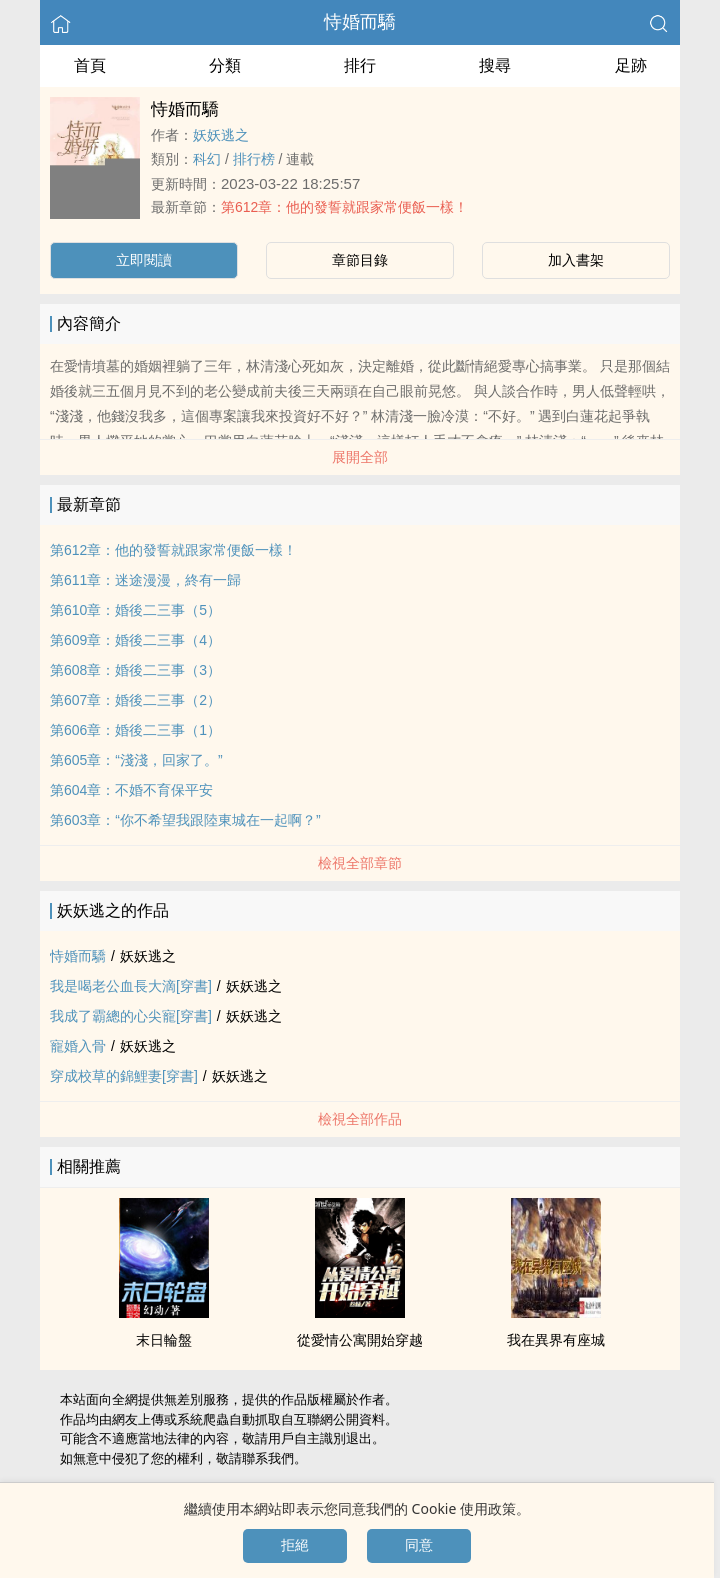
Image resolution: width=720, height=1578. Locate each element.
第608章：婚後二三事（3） (135, 670)
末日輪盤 (164, 1340)
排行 (360, 65)
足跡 (631, 65)
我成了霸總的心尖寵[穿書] (131, 1016)
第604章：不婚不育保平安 (131, 790)
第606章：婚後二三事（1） (135, 730)
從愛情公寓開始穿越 (360, 1340)
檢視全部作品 (360, 1119)
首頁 (90, 65)
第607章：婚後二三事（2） (135, 700)
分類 (225, 65)
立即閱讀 (144, 260)
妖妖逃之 (221, 135)
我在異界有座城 (556, 1340)
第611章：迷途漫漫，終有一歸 (145, 580)
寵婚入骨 (78, 1046)
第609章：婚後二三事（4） (135, 640)
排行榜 (254, 159)
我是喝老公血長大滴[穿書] (131, 986)
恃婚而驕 (360, 22)
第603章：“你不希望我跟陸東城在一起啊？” (185, 820)
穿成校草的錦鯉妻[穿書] (124, 1076)
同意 (419, 1545)
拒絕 (295, 1545)
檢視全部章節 (360, 863)
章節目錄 (360, 260)
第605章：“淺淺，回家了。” (136, 760)
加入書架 (576, 260)
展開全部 (360, 457)
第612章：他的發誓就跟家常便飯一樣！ (344, 207)
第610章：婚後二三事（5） (135, 610)
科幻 (207, 159)
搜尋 (495, 65)
